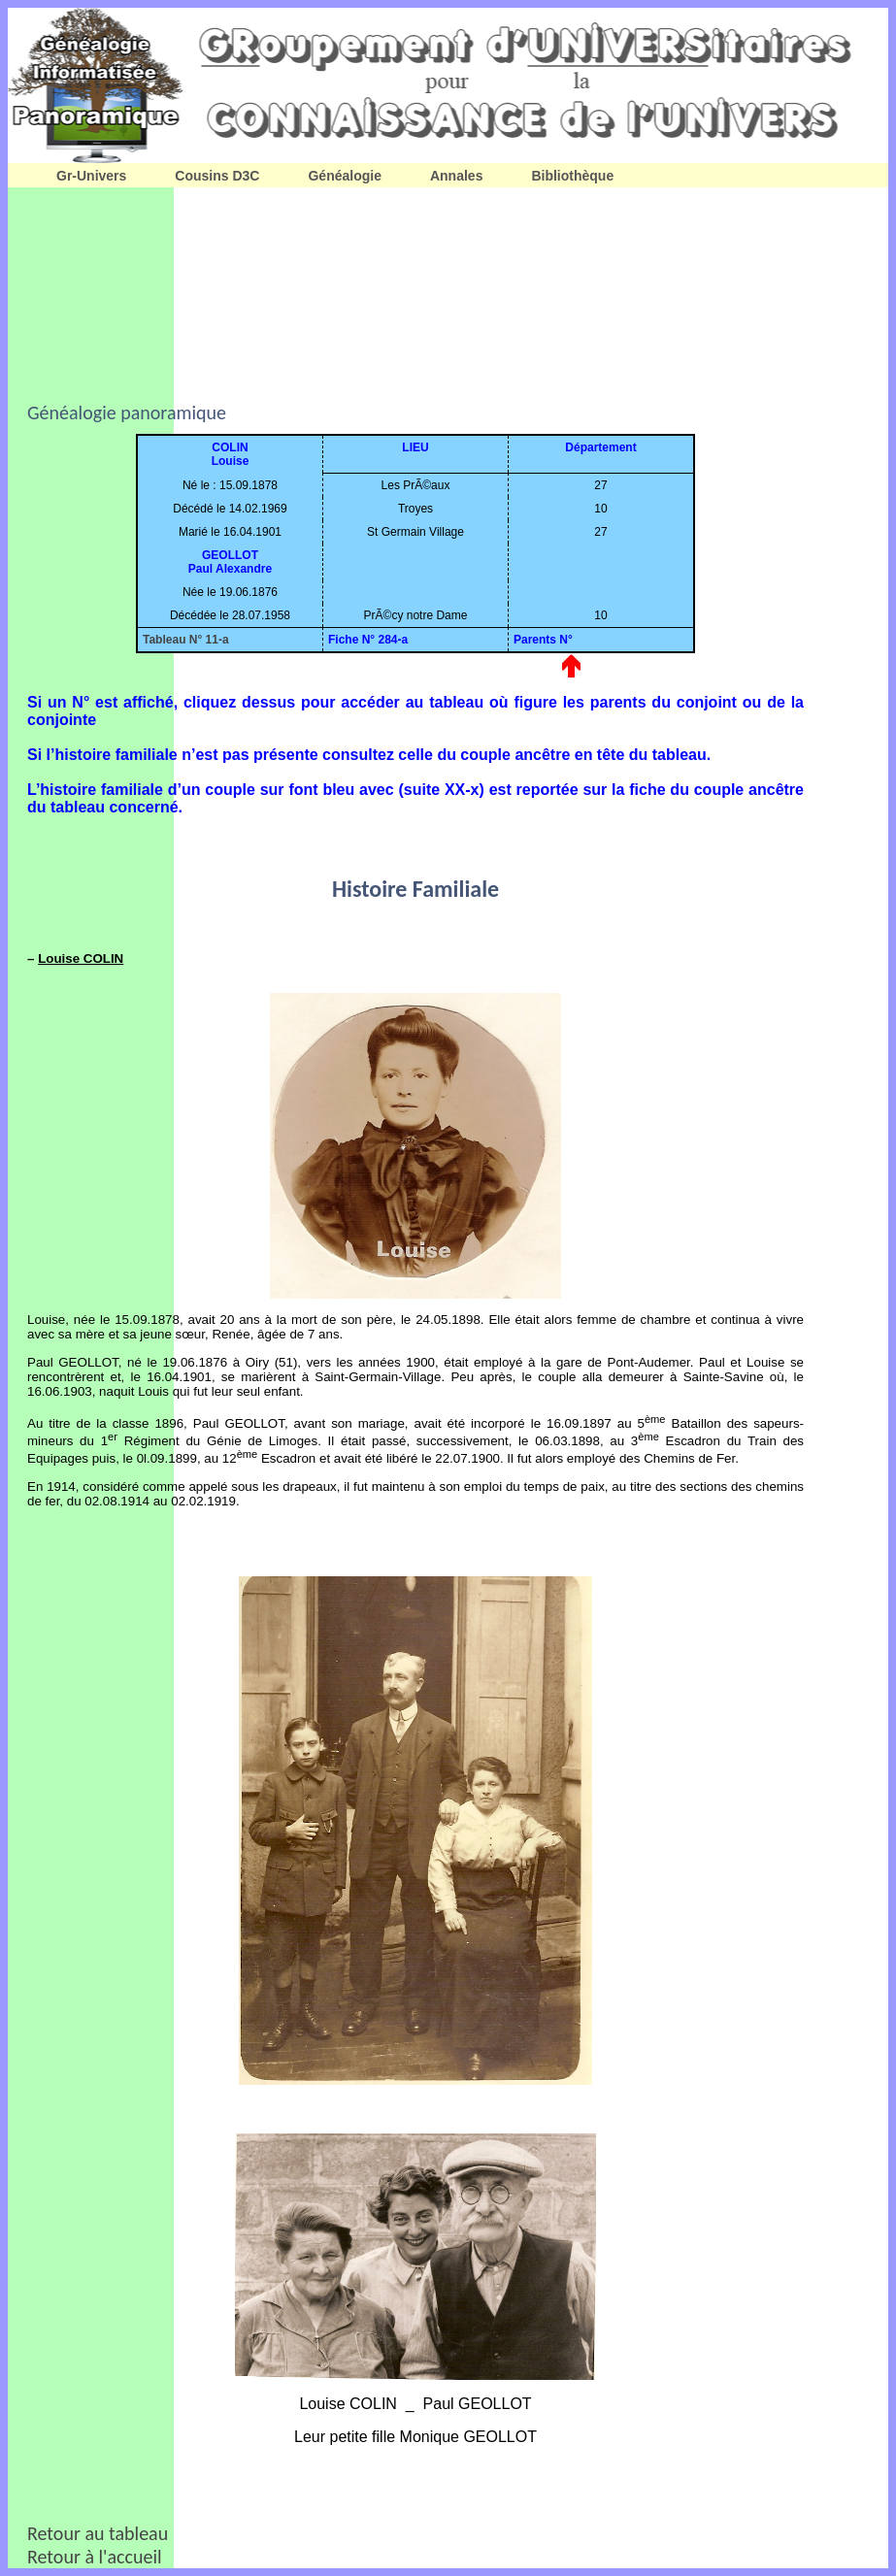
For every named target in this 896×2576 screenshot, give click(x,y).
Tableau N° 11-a (186, 639)
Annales (456, 175)
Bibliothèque (572, 175)
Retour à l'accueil (94, 2556)
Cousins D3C (217, 175)
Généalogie (344, 175)
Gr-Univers (91, 175)
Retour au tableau (97, 2533)
